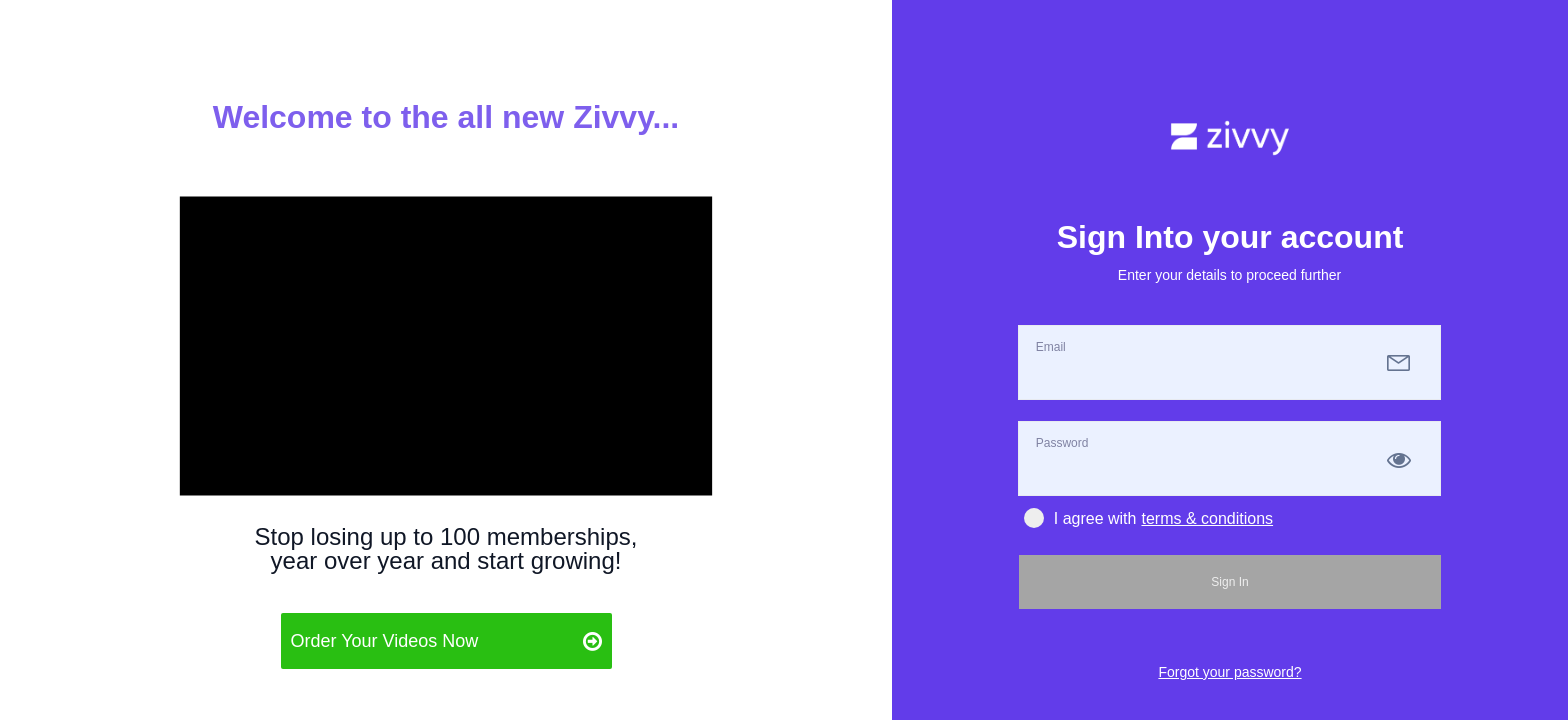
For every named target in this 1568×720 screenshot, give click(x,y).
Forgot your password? (1229, 672)
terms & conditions (1207, 519)
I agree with (1080, 519)
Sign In (1229, 582)
